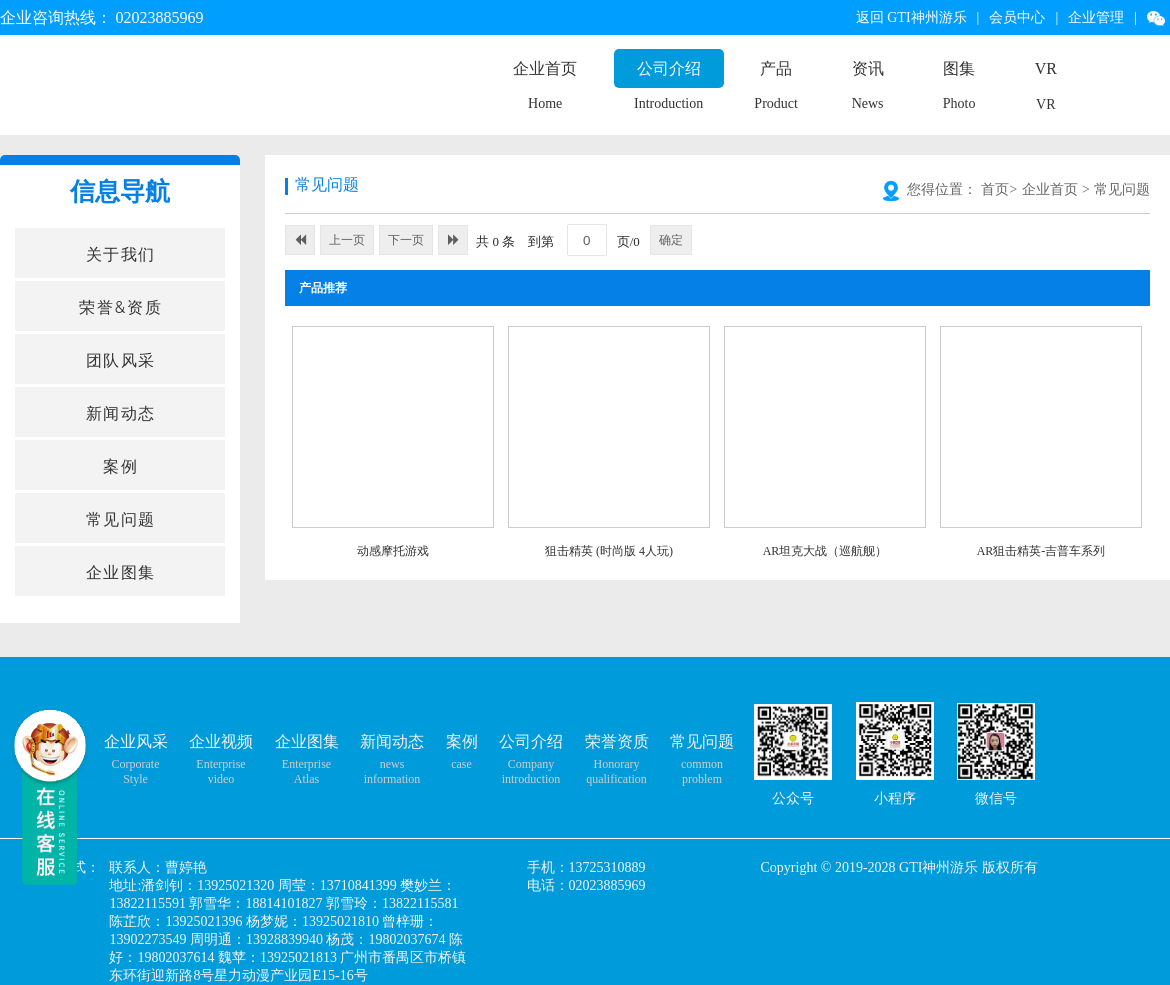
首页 (995, 189)
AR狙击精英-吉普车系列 (1041, 551)
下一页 (406, 240)
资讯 (868, 68)
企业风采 (136, 741)
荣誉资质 (617, 741)
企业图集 (307, 741)
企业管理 (1096, 17)
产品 (776, 68)
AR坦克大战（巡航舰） (825, 551)
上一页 (347, 240)
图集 (959, 68)
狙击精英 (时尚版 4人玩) (609, 551)
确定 (671, 240)
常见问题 (1122, 189)
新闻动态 (392, 741)
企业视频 (221, 741)
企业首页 (545, 68)
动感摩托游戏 (393, 551)
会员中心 (1017, 17)
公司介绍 (669, 68)
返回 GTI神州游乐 (911, 17)
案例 (462, 741)
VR (1046, 68)
